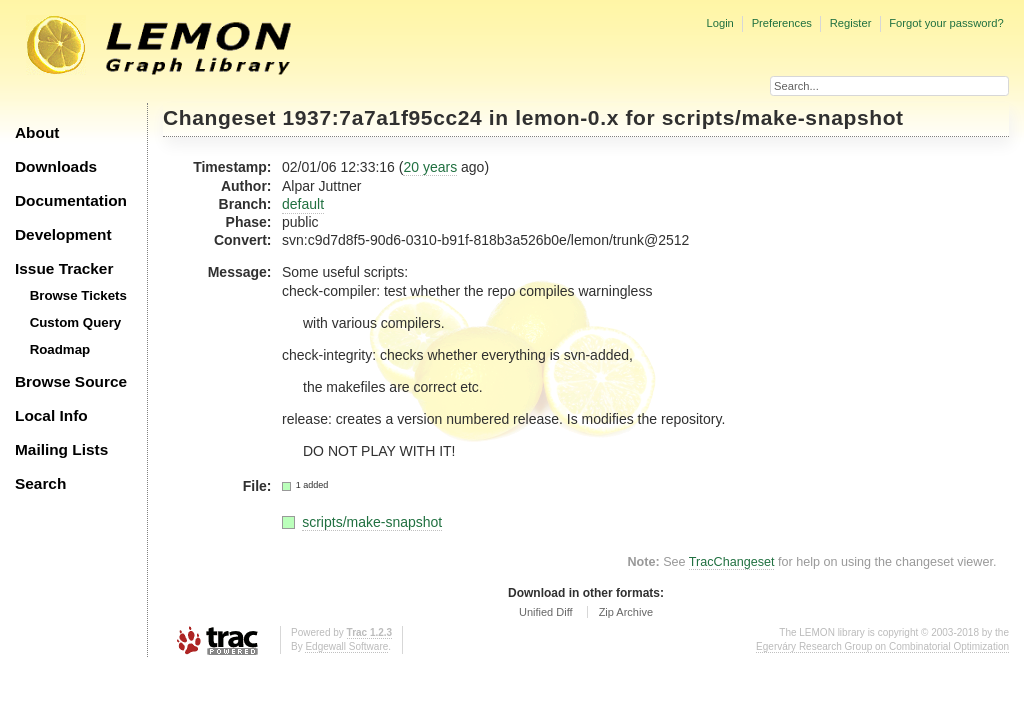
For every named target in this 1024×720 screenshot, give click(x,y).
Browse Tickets (78, 295)
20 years (430, 167)
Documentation (71, 200)
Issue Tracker (64, 268)
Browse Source (71, 381)
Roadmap (60, 349)
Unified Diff (546, 612)
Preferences (782, 23)
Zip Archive (626, 612)
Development (63, 234)
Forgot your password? (946, 23)
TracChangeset (732, 562)
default (303, 204)
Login (719, 23)
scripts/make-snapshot (783, 117)
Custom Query (76, 322)
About (37, 132)
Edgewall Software (346, 646)
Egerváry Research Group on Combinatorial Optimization (882, 646)
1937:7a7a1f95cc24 (383, 117)
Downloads (56, 166)
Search (40, 483)
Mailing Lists (61, 449)
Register (851, 23)
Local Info (51, 415)
